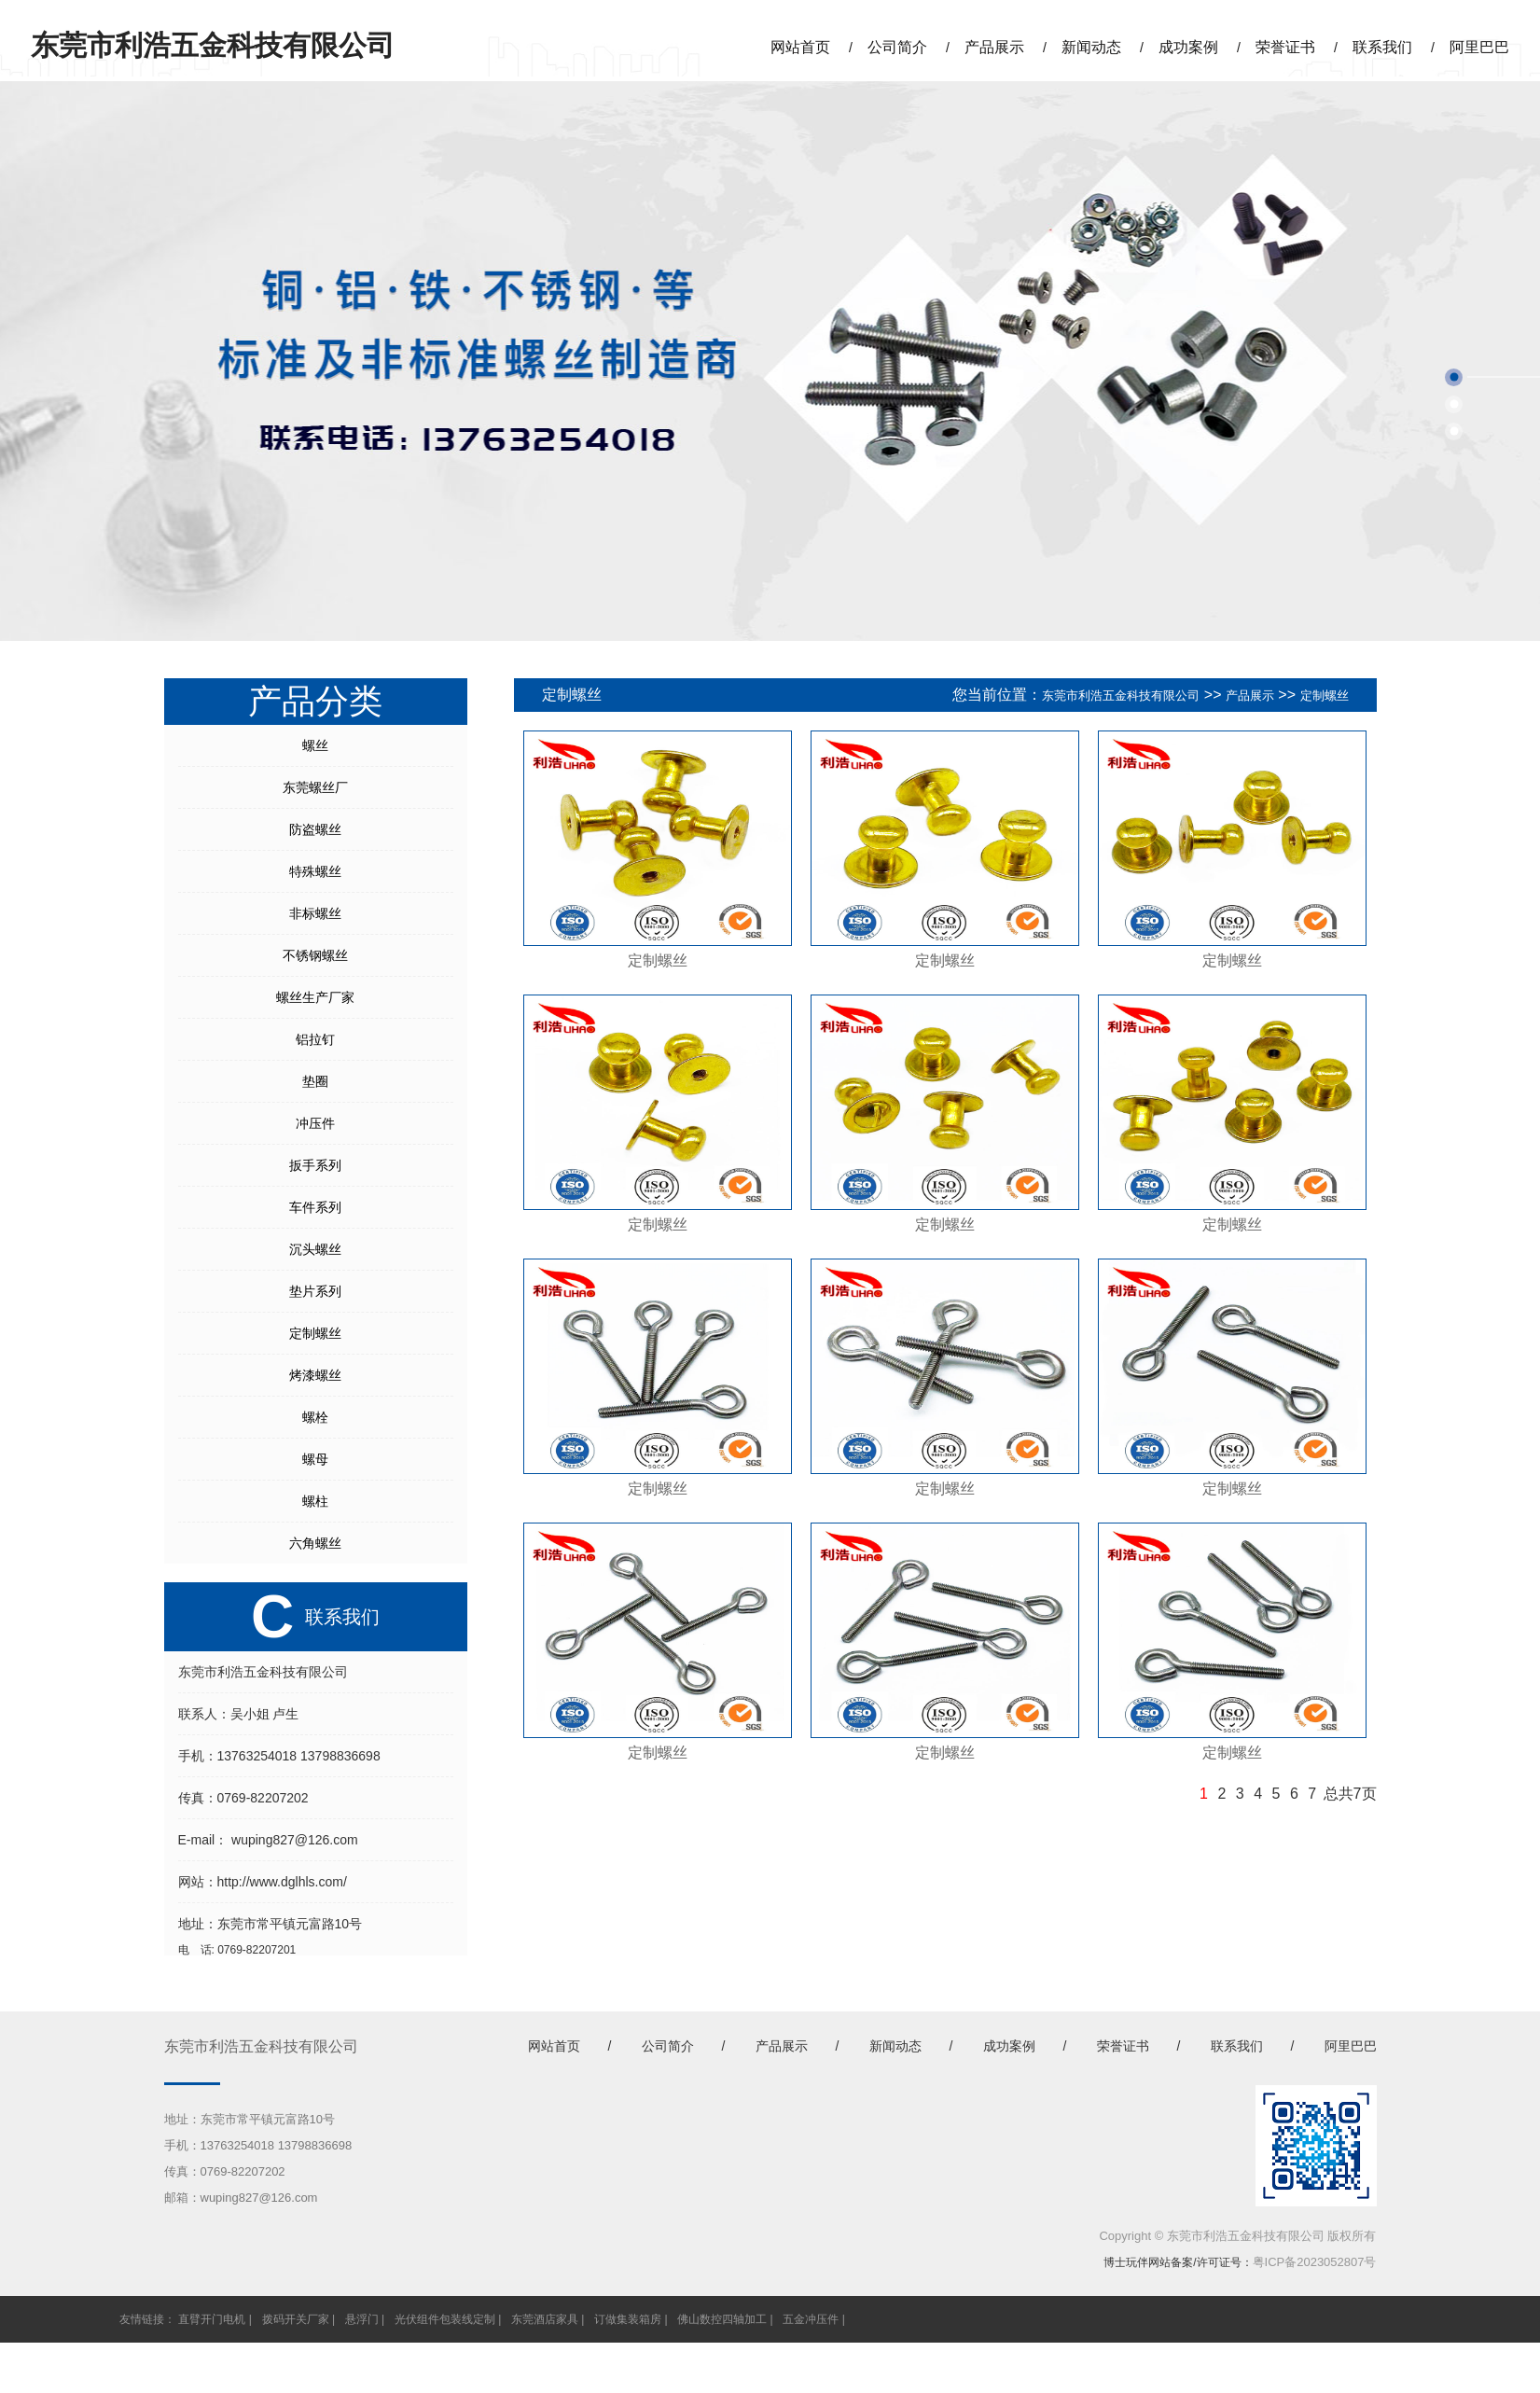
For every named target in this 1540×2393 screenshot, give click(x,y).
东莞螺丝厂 (315, 787)
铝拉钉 (315, 1039)
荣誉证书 (1285, 47)
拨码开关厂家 (295, 2319)
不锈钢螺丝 (315, 955)
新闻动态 (1091, 47)
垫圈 (315, 1081)
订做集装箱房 (627, 2319)
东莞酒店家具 (544, 2319)
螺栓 (315, 1417)
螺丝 (315, 745)
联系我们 (1382, 47)
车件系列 (315, 1207)
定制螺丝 (315, 1333)
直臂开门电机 (211, 2319)
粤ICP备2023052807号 (1315, 2262)
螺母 (315, 1459)
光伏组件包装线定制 (445, 2319)
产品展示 (994, 47)
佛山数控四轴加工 (722, 2319)
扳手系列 (315, 1165)
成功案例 (1188, 47)
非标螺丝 (315, 913)
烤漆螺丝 (315, 1375)
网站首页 (800, 47)
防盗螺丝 (315, 829)
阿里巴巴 (1479, 47)
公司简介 (897, 47)
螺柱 (315, 1501)
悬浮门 (362, 2319)
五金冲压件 (811, 2319)
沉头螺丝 (315, 1249)
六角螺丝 (315, 1543)
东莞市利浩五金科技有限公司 (1121, 696)
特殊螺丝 (315, 871)
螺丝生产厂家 (315, 997)
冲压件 (315, 1123)
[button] (1454, 377)
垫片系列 (315, 1291)
